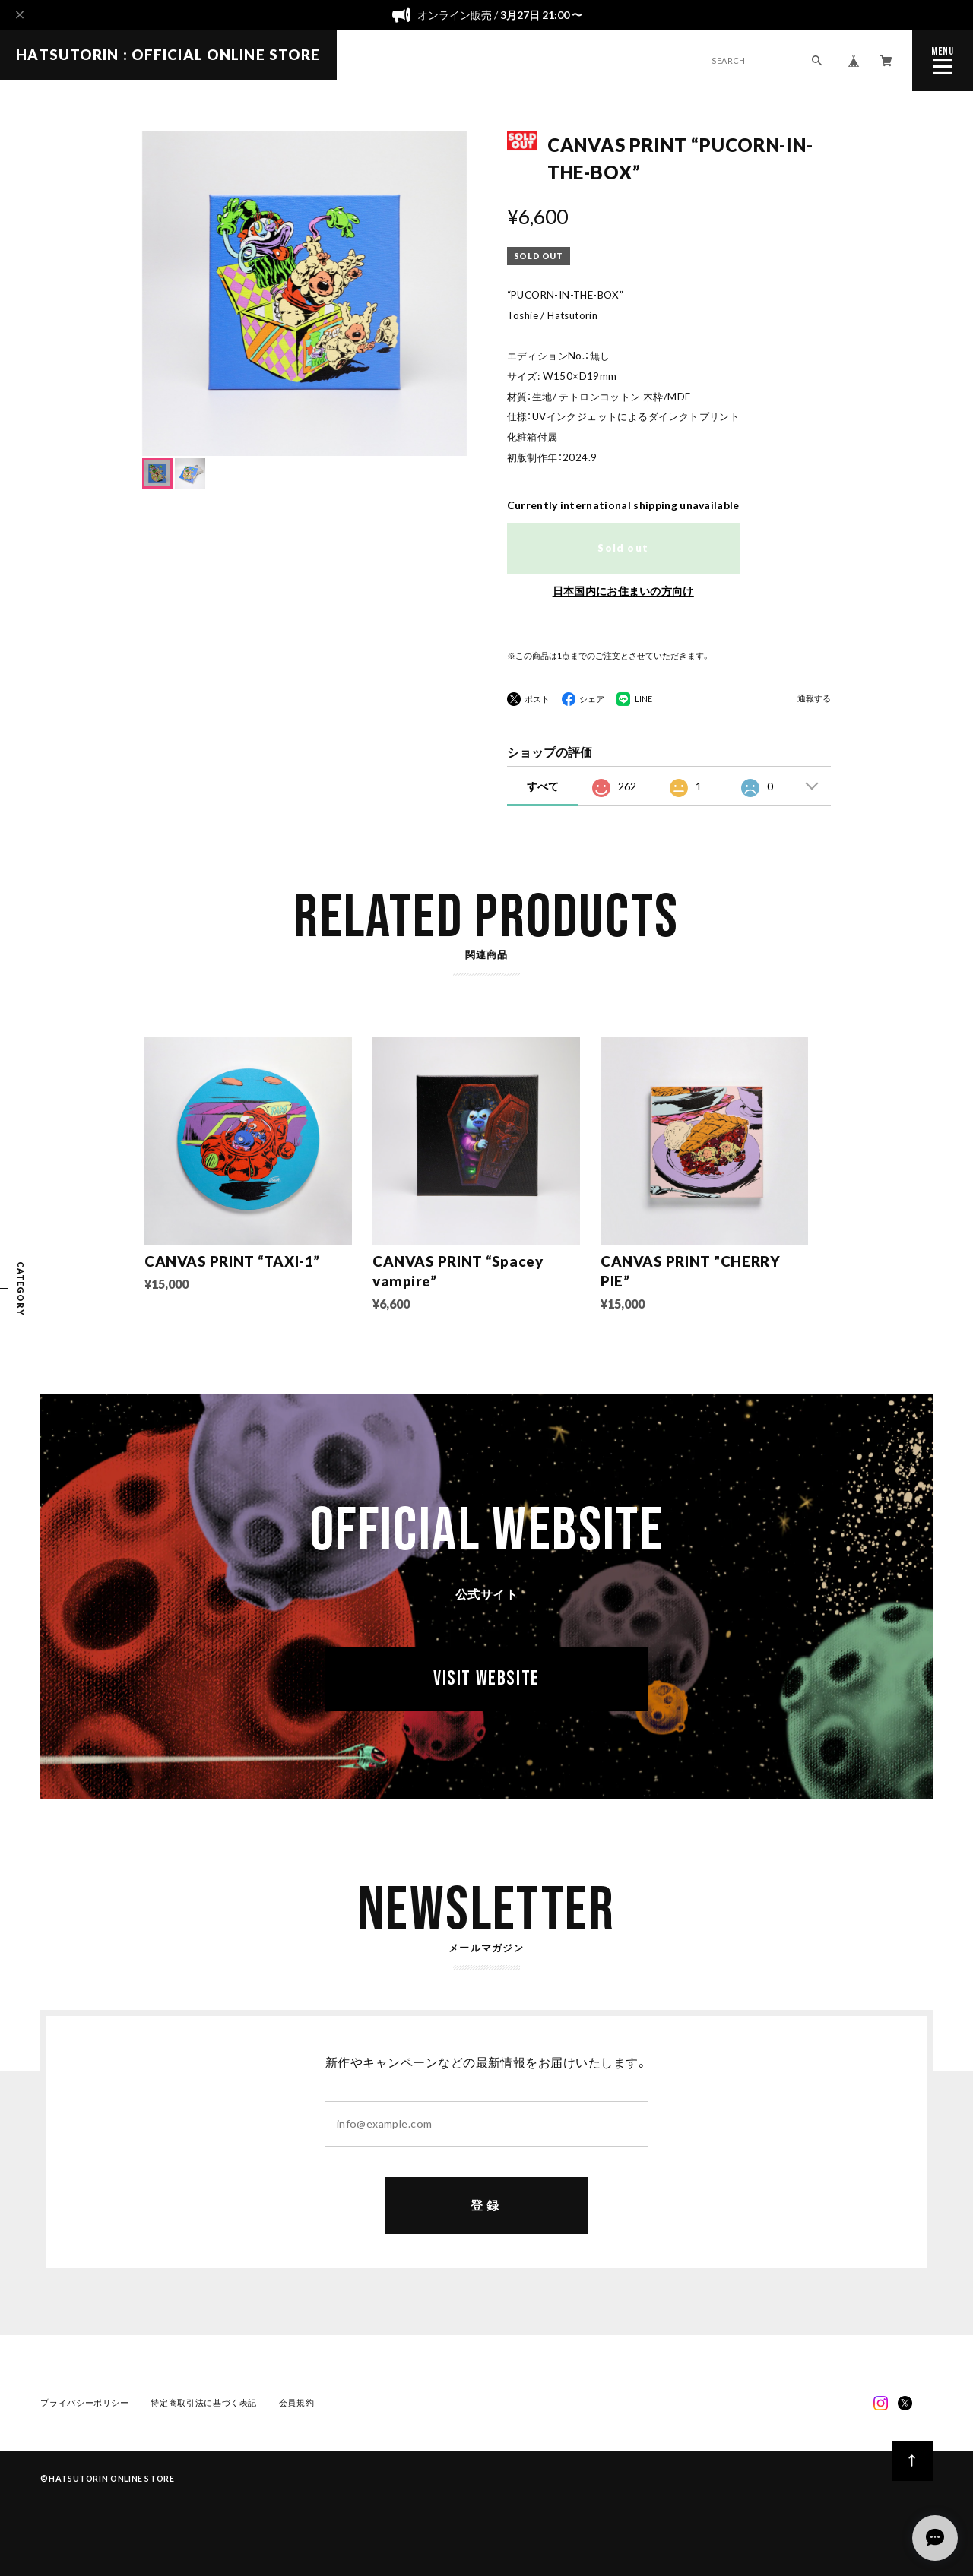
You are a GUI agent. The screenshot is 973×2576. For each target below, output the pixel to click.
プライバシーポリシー (84, 2403)
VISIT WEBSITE (486, 1681)
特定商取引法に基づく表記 (204, 2403)
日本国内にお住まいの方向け (623, 590)
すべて (543, 786)
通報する (814, 699)
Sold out (622, 548)
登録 (486, 2206)
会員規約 (297, 2403)
